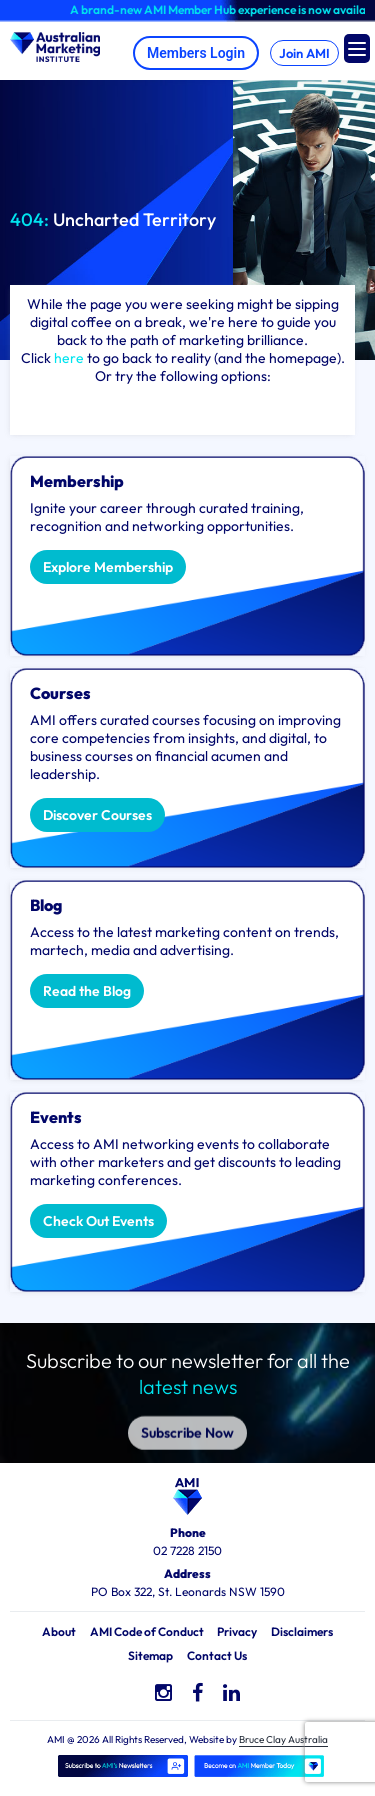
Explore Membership (108, 567)
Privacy (237, 1631)
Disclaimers (302, 1631)
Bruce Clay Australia (283, 1739)
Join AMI (304, 53)
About (59, 1631)
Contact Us (217, 1655)
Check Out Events (98, 1221)
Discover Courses (97, 815)
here (69, 358)
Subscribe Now (187, 1408)
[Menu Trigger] (357, 48)
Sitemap (150, 1655)
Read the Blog (87, 991)
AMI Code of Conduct (147, 1631)
